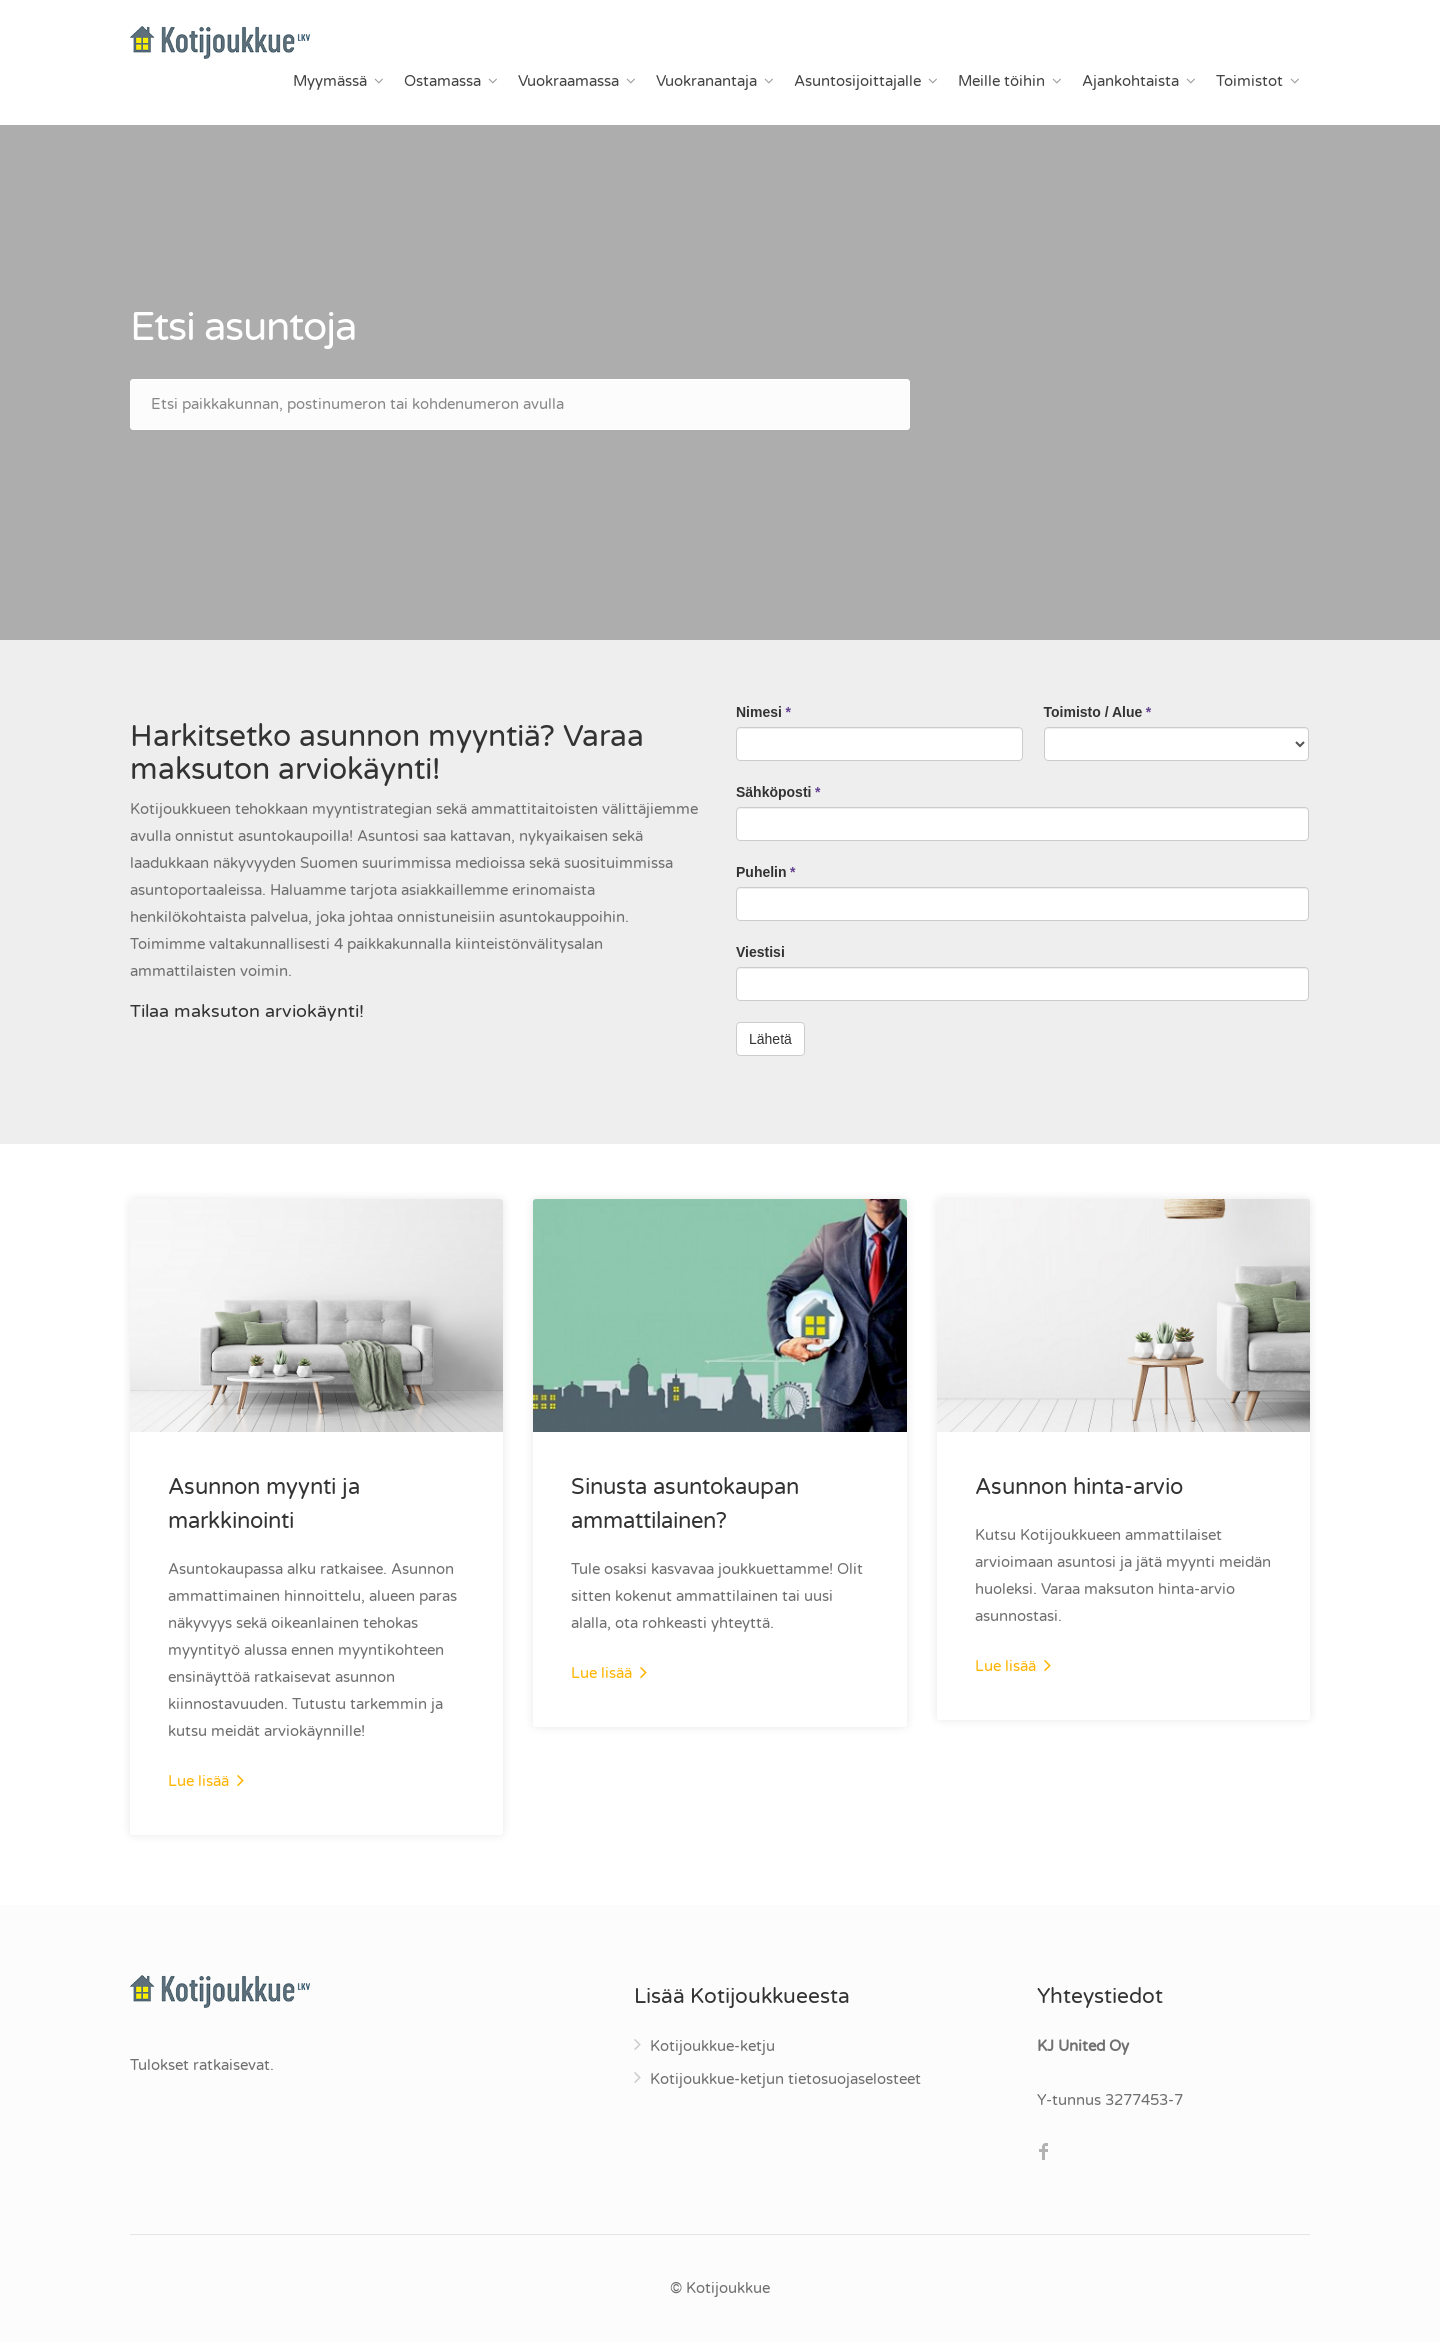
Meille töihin (1001, 81)
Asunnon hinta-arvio (1079, 1487)
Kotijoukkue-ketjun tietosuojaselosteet (785, 2079)
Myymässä (330, 81)
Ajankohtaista (1130, 81)
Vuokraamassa (568, 81)
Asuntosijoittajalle (857, 81)
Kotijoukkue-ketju (712, 2046)
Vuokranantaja (706, 81)
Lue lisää (206, 1780)
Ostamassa (442, 81)
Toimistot (1249, 81)
